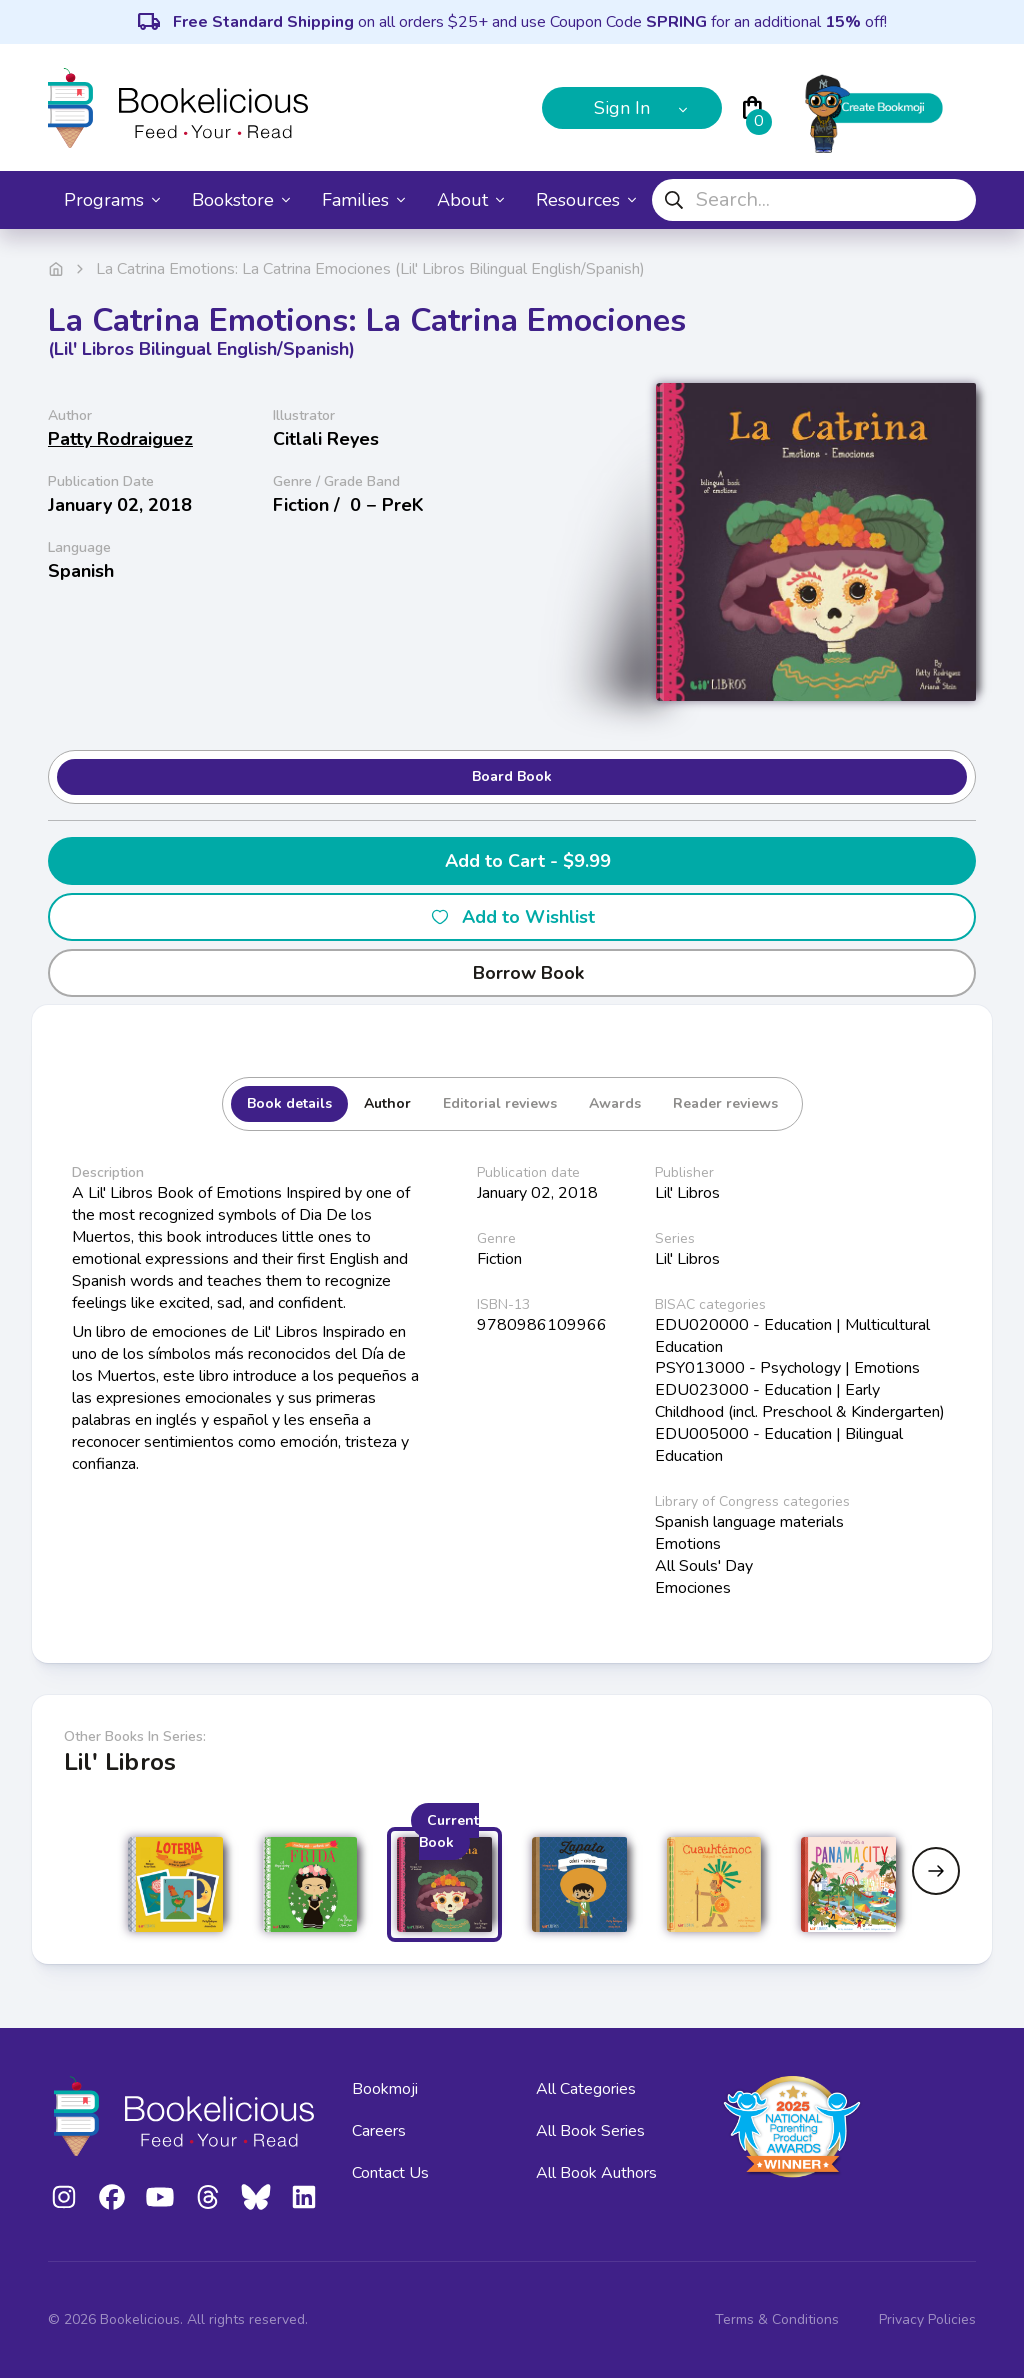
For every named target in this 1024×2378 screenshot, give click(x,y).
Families (363, 200)
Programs (112, 200)
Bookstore (241, 200)
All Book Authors (596, 2173)
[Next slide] (936, 1871)
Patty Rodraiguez (120, 439)
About (470, 200)
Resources (586, 200)
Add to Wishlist (512, 917)
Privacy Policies (927, 2319)
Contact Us (390, 2173)
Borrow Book (512, 973)
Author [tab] (387, 1103)
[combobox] (814, 200)
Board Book (512, 776)
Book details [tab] (289, 1103)
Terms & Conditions (777, 2319)
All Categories (586, 2089)
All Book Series (590, 2131)
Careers (379, 2131)
